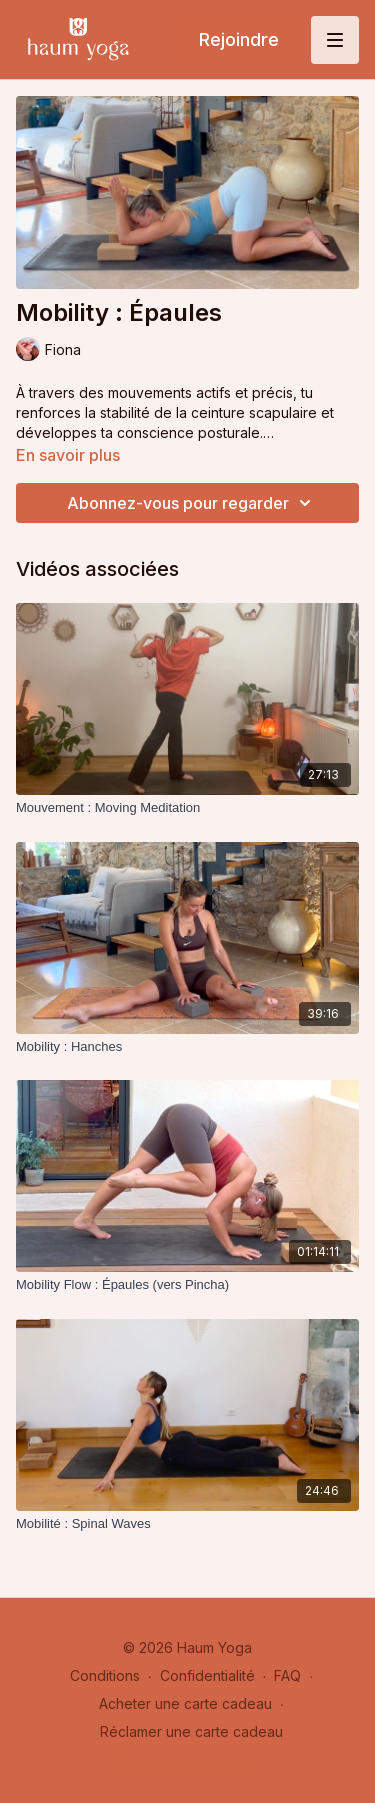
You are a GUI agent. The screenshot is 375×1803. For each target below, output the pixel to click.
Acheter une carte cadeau (185, 1703)
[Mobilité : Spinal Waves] (187, 1524)
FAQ (287, 1675)
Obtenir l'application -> (192, 1760)
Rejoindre (239, 39)
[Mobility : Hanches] (187, 1047)
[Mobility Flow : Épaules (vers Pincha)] (187, 1285)
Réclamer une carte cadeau (191, 1731)
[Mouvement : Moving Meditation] (187, 808)
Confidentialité (207, 1675)
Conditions (105, 1675)
